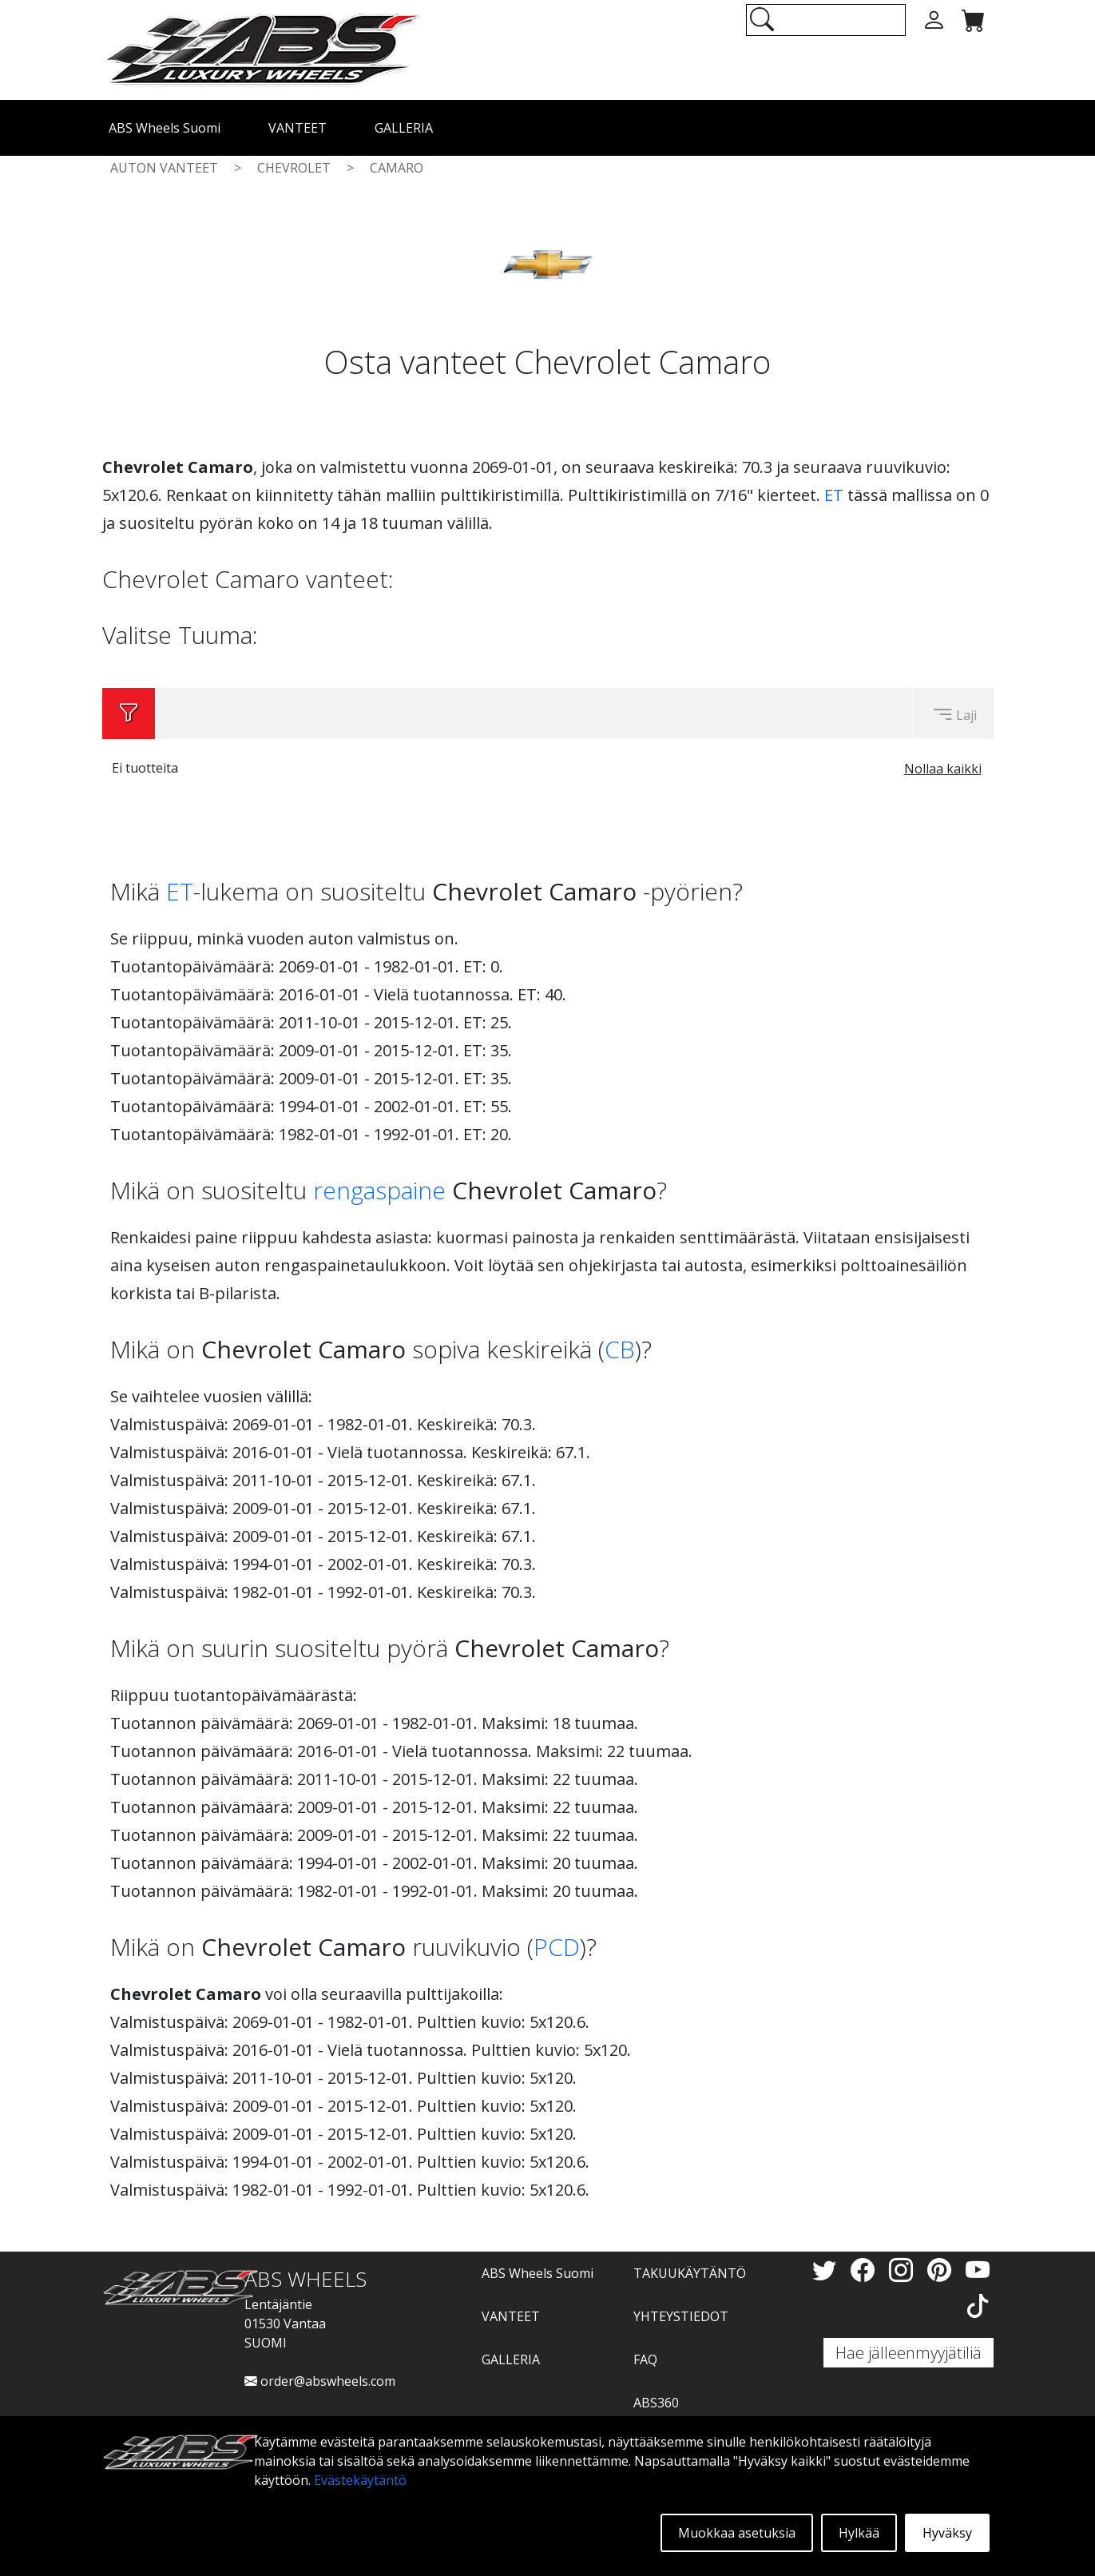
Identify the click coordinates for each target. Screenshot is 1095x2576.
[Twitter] (827, 2269)
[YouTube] (978, 2269)
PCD (557, 1946)
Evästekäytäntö (360, 2480)
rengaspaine (379, 1190)
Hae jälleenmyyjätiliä (908, 2352)
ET (833, 495)
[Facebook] (866, 2269)
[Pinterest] (942, 2269)
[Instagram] (904, 2269)
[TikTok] (978, 2305)
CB (620, 1349)
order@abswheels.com (319, 2381)
